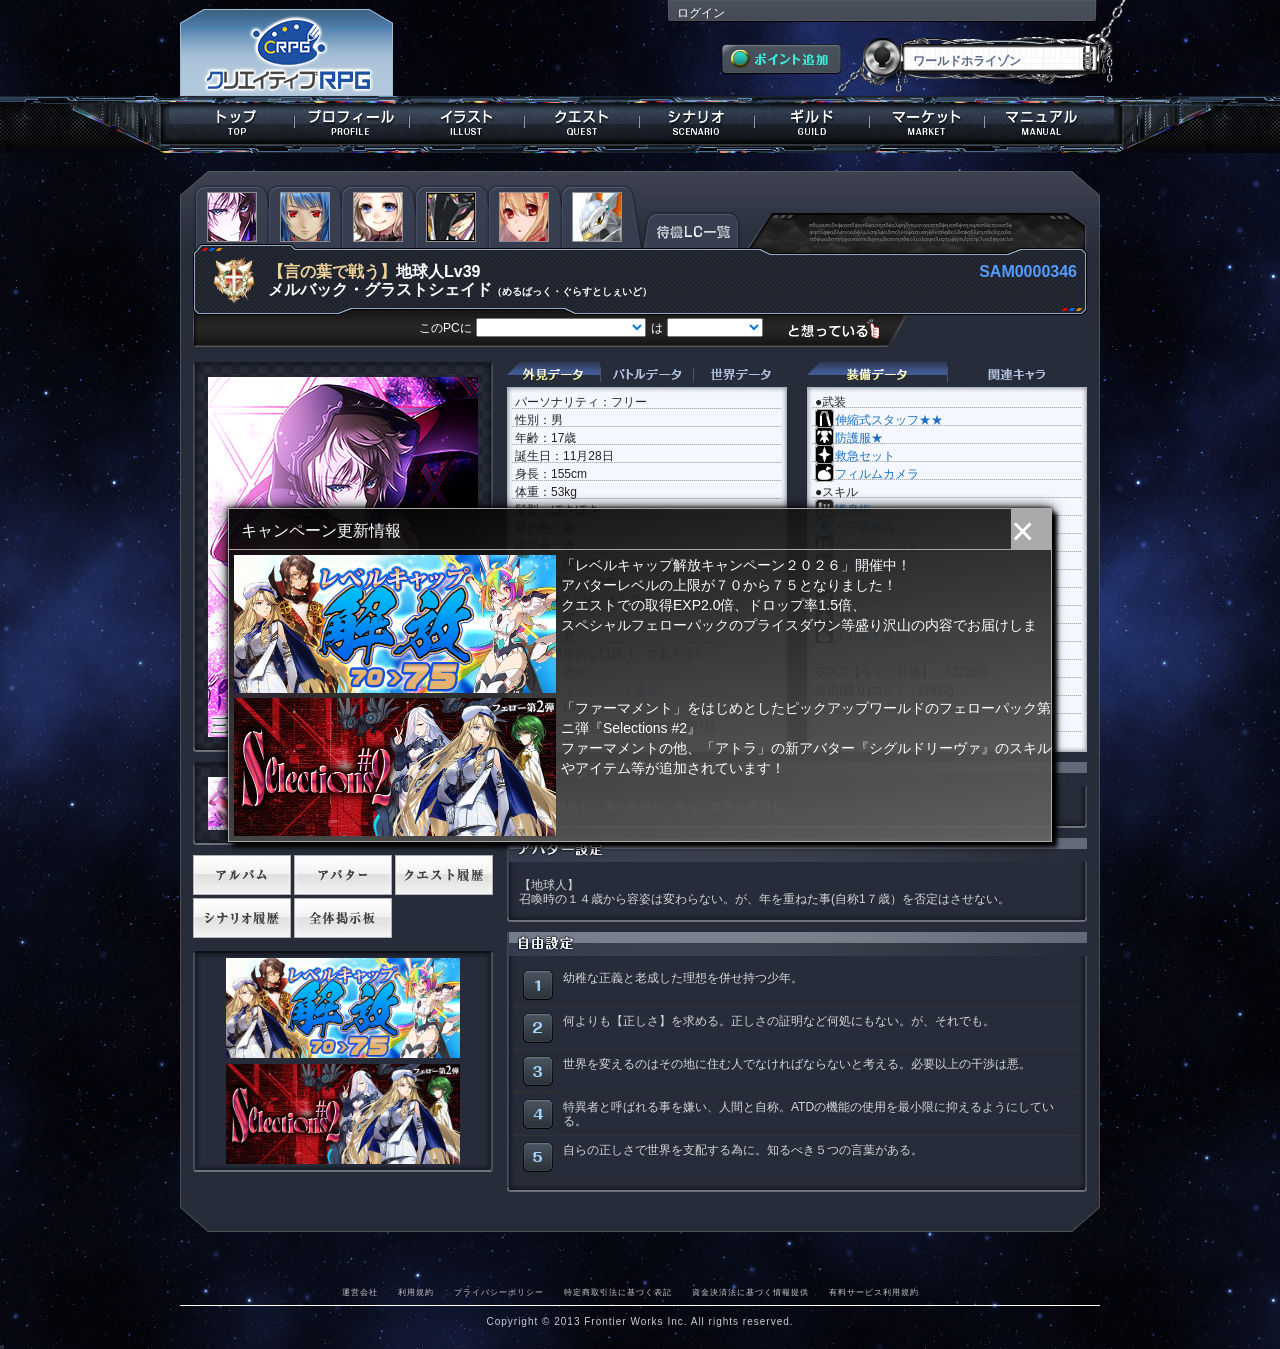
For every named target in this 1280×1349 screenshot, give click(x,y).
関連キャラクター (1017, 374)
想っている (841, 329)
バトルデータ (646, 374)
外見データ (553, 374)
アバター (343, 875)
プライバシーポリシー (499, 1292)
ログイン (701, 13)
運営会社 (360, 1292)
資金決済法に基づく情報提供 (750, 1292)
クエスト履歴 (444, 875)
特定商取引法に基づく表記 (618, 1292)
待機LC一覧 (691, 229)
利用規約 (416, 1292)
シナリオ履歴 (242, 918)
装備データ (877, 374)
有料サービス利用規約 (874, 1292)
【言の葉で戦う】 (332, 271)
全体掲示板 (343, 918)
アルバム (242, 875)
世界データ (740, 374)
